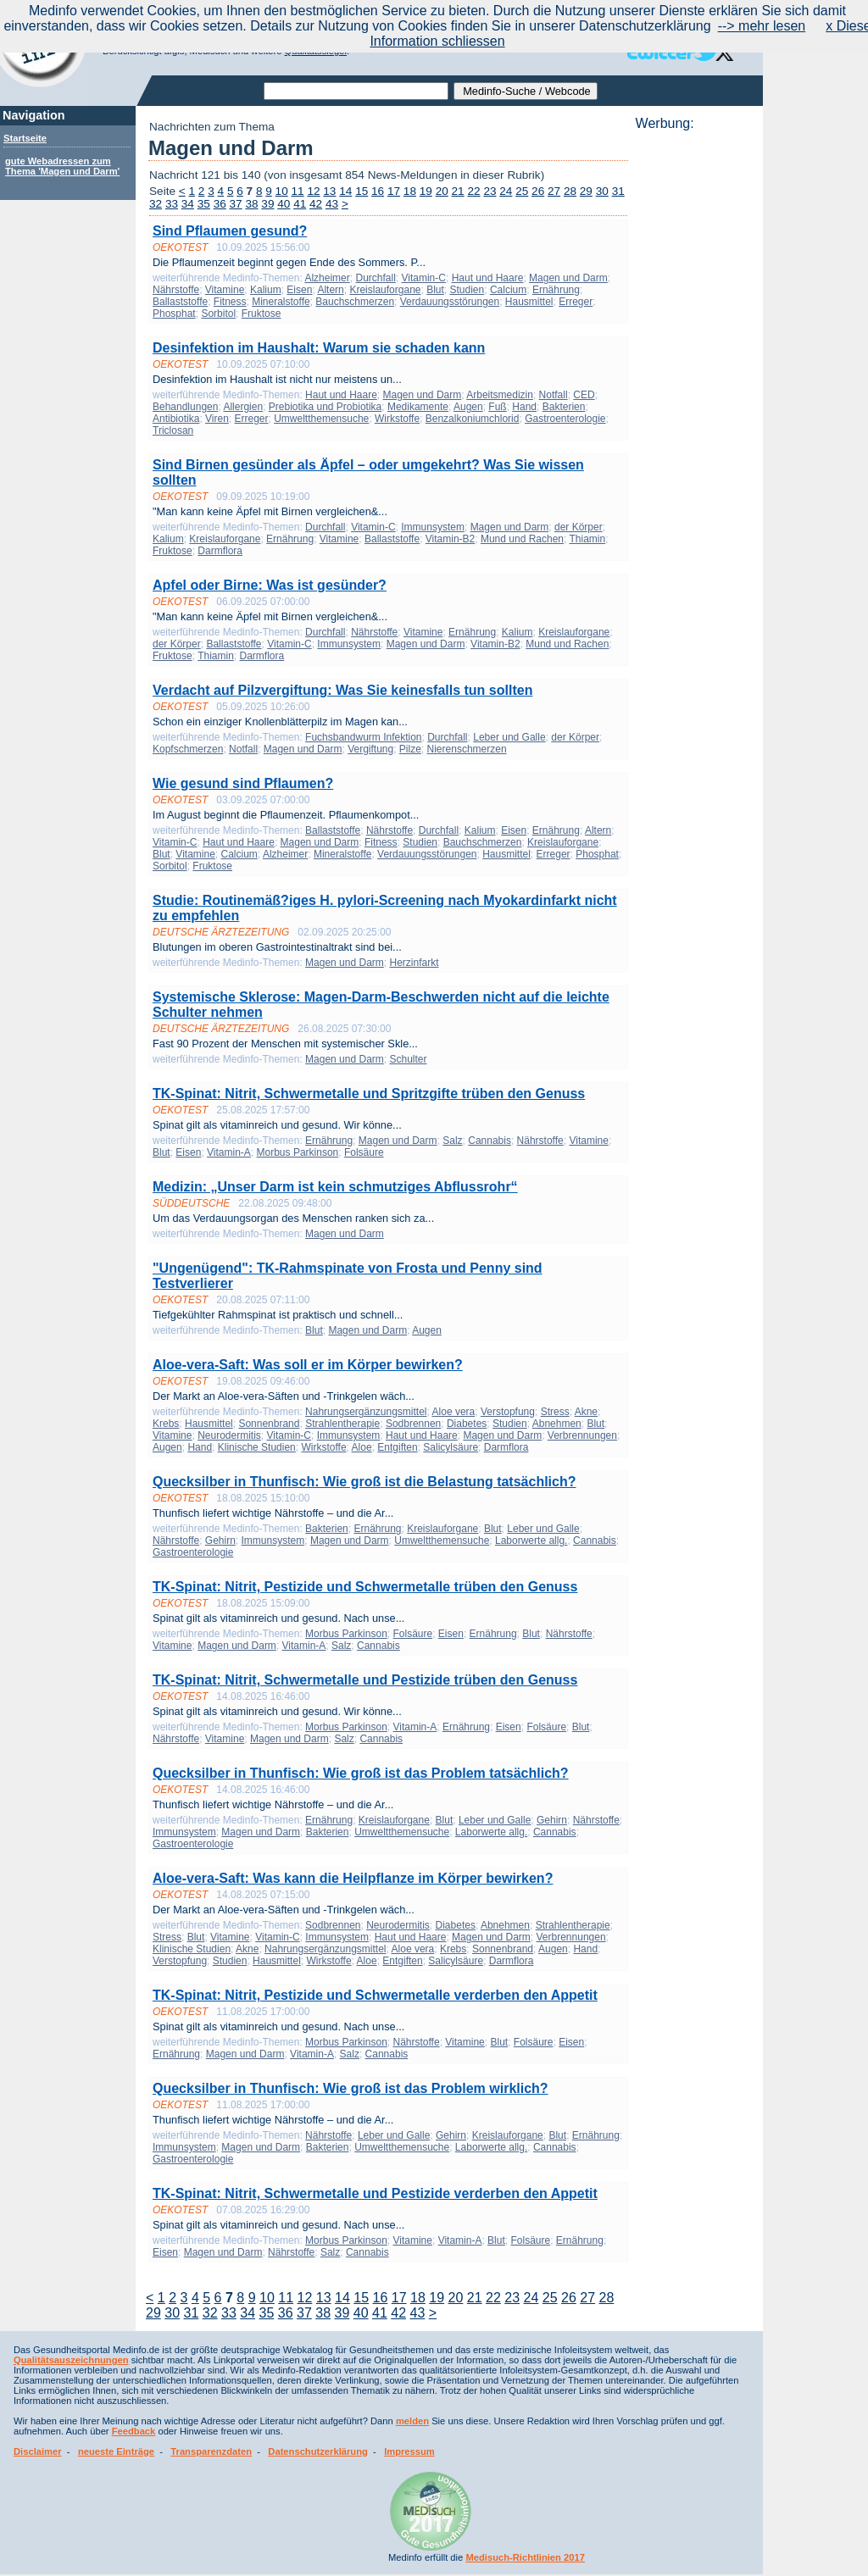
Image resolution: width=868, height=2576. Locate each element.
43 (332, 203)
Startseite (25, 138)
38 (251, 203)
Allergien (243, 407)
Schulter (407, 1059)
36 (220, 203)
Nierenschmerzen (467, 749)
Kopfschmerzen (188, 749)
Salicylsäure (450, 1447)
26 (537, 191)
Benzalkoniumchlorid (473, 419)
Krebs (166, 1424)
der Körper (578, 527)
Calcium (508, 290)
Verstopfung (508, 1412)
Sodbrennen (413, 1424)
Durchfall (375, 278)
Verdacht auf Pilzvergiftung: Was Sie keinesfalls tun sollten (342, 690)
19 (426, 191)
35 (204, 203)
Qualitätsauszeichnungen (71, 2360)
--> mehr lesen (762, 26)
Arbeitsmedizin (499, 395)
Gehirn (220, 1540)
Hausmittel (529, 302)
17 (393, 191)
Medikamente (417, 407)
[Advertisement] (694, 385)
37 (236, 203)
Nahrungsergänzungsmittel (365, 1412)
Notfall (553, 395)
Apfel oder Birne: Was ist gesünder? (270, 585)
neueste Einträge (116, 2451)
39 (267, 203)
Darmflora (220, 551)
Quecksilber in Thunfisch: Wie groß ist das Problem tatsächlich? (361, 1773)
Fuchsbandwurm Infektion (363, 737)
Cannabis (489, 1140)
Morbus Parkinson (298, 1152)
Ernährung (556, 290)
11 (298, 191)
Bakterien (564, 407)
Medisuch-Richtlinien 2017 (525, 2557)
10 (281, 191)
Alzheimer (326, 278)
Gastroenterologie (565, 419)
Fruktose (261, 313)
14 (345, 191)
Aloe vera (454, 1412)
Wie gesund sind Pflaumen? (243, 783)
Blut (435, 290)
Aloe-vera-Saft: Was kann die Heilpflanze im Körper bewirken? (353, 1878)
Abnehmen (556, 1424)
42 (315, 203)
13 (329, 191)
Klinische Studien (257, 1447)
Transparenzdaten (211, 2451)
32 (155, 203)
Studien (467, 290)
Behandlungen (185, 407)
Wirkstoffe (397, 419)
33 (171, 203)
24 (505, 191)
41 (299, 203)
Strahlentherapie (342, 1424)
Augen (468, 407)
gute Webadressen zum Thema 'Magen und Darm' (62, 166)
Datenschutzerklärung (318, 2451)
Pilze (410, 749)
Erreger (576, 302)
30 (602, 191)
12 (313, 191)
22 (473, 191)
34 (187, 203)
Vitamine (224, 290)
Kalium (265, 290)
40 (283, 203)
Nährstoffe (176, 290)
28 (570, 191)
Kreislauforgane (384, 290)
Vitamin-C (424, 278)
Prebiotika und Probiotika (325, 407)
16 (377, 191)
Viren (217, 419)
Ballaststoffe (180, 302)
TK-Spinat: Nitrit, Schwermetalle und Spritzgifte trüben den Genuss (369, 1093)
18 (409, 191)
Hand (524, 407)
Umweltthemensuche (321, 419)
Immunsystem (433, 527)
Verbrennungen (582, 1435)
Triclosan (173, 430)
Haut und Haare (488, 278)
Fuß (497, 407)
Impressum (409, 2451)
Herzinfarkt (413, 963)
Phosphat (174, 313)
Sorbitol (218, 313)
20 (442, 191)
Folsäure (364, 1152)
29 (586, 191)
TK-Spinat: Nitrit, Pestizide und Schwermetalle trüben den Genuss (365, 1586)
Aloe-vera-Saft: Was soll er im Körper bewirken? (308, 1364)
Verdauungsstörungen (449, 302)
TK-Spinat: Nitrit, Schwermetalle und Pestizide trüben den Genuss (365, 1680)
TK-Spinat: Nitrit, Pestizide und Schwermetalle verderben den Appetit (375, 1995)
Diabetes (467, 1424)
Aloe (362, 1447)
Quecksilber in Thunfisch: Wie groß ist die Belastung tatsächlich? (364, 1481)
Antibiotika (176, 419)
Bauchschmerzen (354, 302)
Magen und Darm (568, 278)
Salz (452, 1140)
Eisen (299, 290)
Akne (586, 1412)
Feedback (134, 2431)
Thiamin (587, 539)
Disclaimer (38, 2451)
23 (489, 191)
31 (618, 191)
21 (458, 191)
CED (583, 395)
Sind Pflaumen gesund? (230, 231)
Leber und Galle (509, 737)
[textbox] (356, 91)
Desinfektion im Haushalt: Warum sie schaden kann (319, 348)
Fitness (230, 302)
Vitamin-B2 (450, 539)
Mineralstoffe (280, 302)
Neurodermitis (229, 1435)
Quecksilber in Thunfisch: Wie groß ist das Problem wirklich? (350, 2088)
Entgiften (397, 1447)
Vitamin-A (229, 1152)
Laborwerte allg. (531, 1540)
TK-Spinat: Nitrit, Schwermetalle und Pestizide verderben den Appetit (375, 2193)
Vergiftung (370, 749)
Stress (555, 1412)
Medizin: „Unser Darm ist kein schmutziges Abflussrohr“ (335, 1187)
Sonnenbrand (268, 1424)
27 (554, 191)
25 (521, 191)
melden (412, 2421)
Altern (330, 290)
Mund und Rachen (522, 539)
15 (361, 191)
